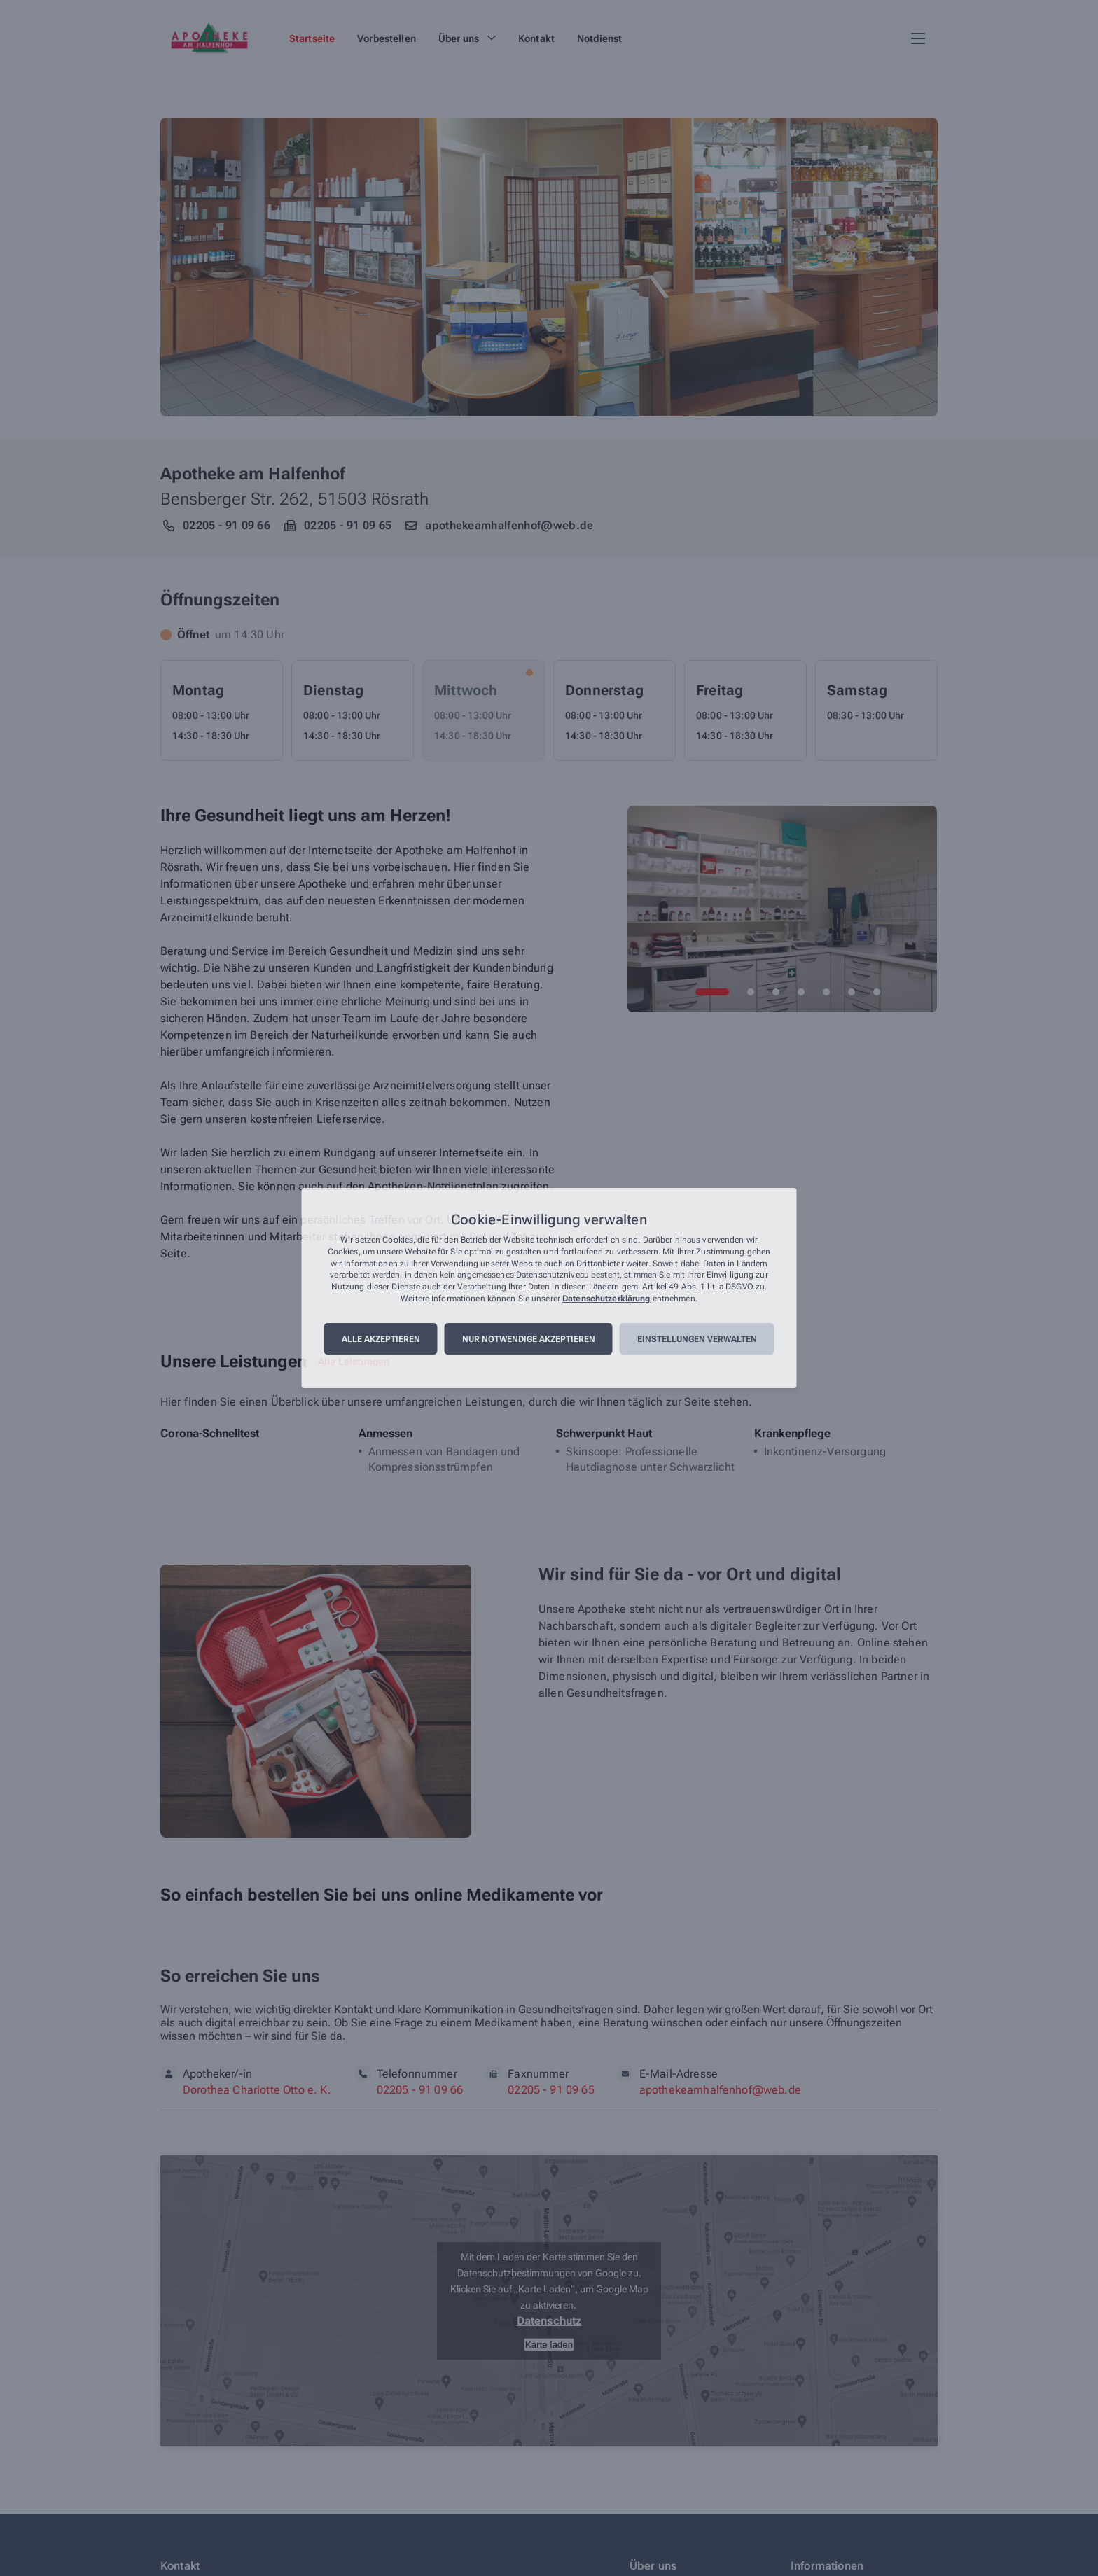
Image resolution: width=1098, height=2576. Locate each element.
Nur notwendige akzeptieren (528, 1339)
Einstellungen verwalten (697, 1339)
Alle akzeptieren (381, 1339)
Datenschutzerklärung (606, 1298)
